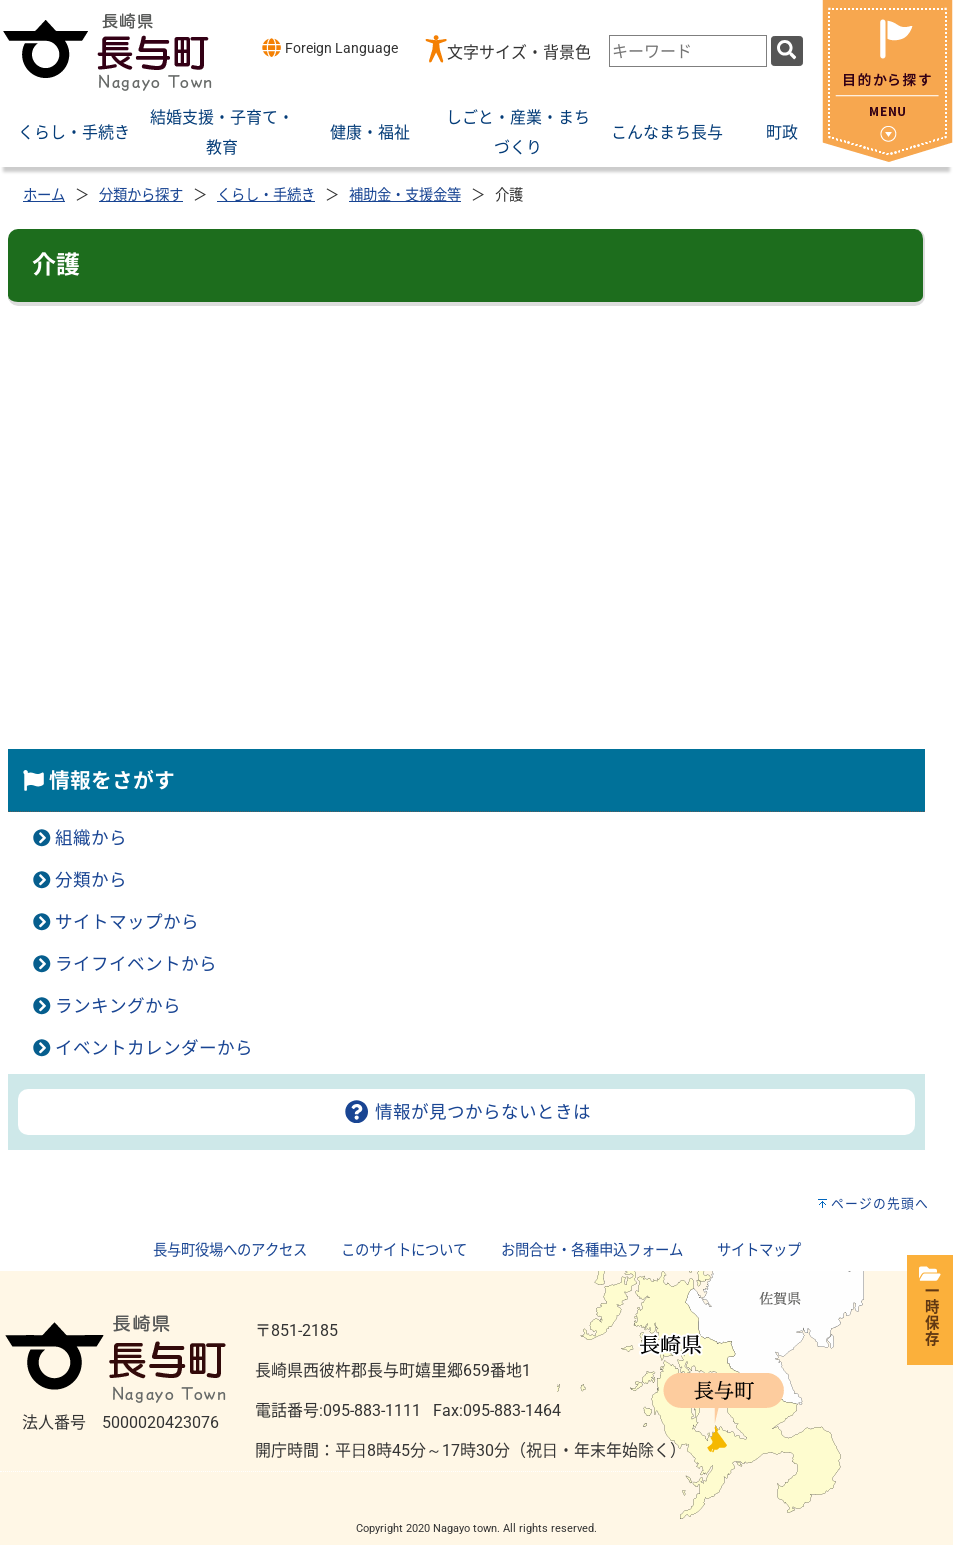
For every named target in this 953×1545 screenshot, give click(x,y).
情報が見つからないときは (466, 1112)
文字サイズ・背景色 (519, 52)
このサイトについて (404, 1250)
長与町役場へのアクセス (230, 1250)
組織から (91, 838)
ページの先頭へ (880, 1203)
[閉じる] (887, 156)
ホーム (44, 195)
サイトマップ (759, 1250)
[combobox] (688, 51)
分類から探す (141, 195)
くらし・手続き (266, 195)
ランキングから (118, 1006)
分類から (91, 880)
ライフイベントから (136, 964)
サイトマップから (127, 922)
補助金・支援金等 (405, 195)
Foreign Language (329, 47)
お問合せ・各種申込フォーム (592, 1250)
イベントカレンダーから (154, 1048)
